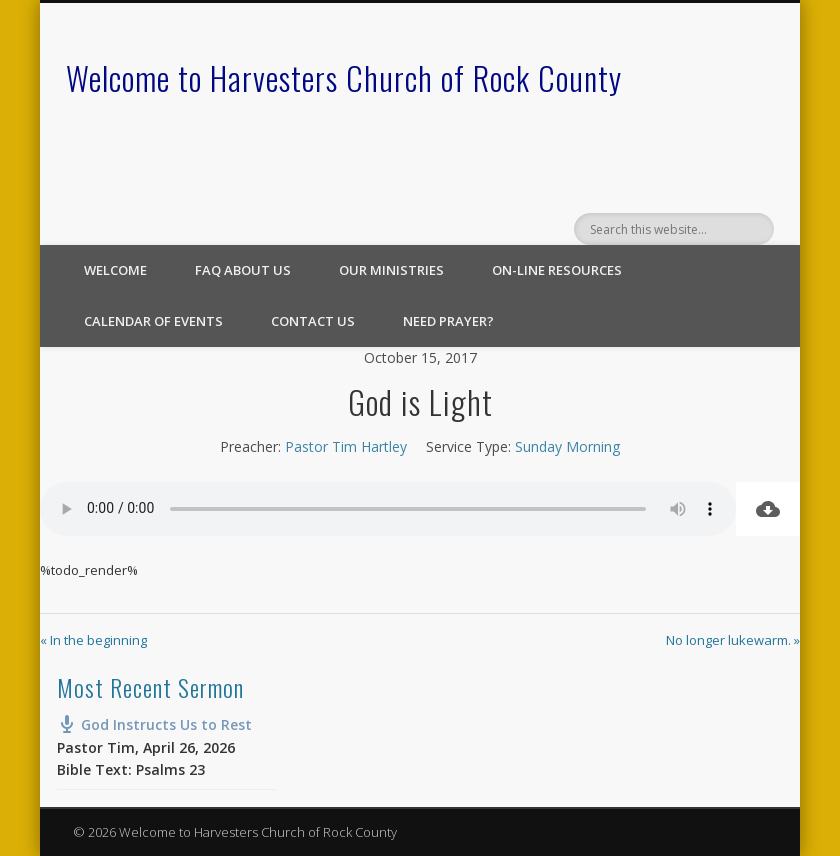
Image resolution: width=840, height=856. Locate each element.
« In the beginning (93, 640)
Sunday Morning (567, 446)
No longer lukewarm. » (733, 640)
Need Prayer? (448, 321)
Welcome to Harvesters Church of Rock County (344, 77)
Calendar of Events (153, 321)
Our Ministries (391, 270)
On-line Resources (557, 270)
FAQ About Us (243, 270)
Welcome (115, 270)
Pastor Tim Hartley (346, 446)
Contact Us (313, 321)
